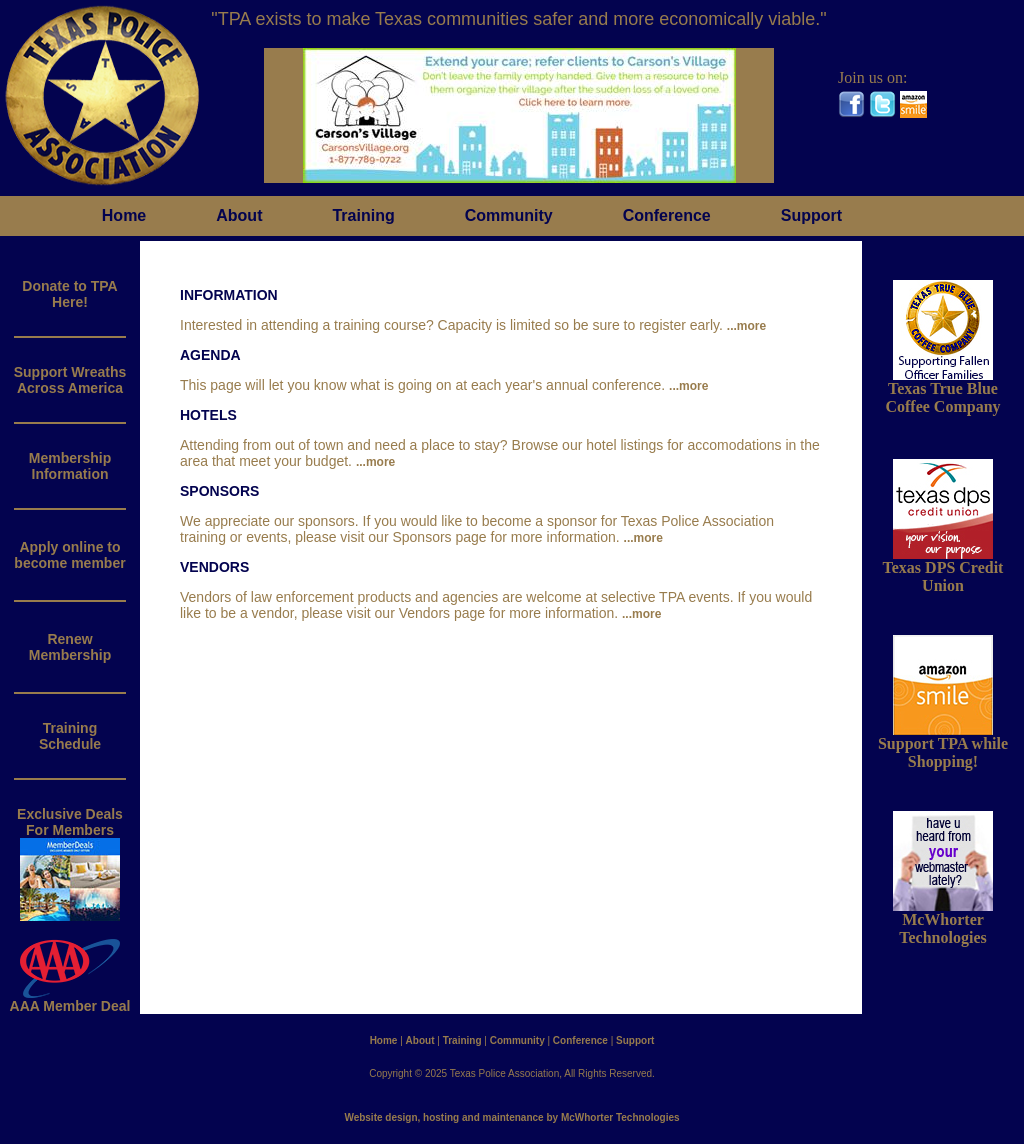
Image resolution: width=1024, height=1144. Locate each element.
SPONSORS (219, 491)
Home (124, 215)
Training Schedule (70, 736)
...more (746, 326)
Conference (667, 215)
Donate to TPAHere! (69, 294)
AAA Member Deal (70, 999)
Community (509, 215)
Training (363, 215)
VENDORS (214, 567)
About (239, 215)
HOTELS (208, 415)
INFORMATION (229, 295)
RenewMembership (70, 647)
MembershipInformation (70, 466)
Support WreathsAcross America (70, 380)
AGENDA (210, 355)
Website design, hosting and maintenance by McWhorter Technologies (511, 1117)
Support (811, 215)
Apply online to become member (69, 555)
